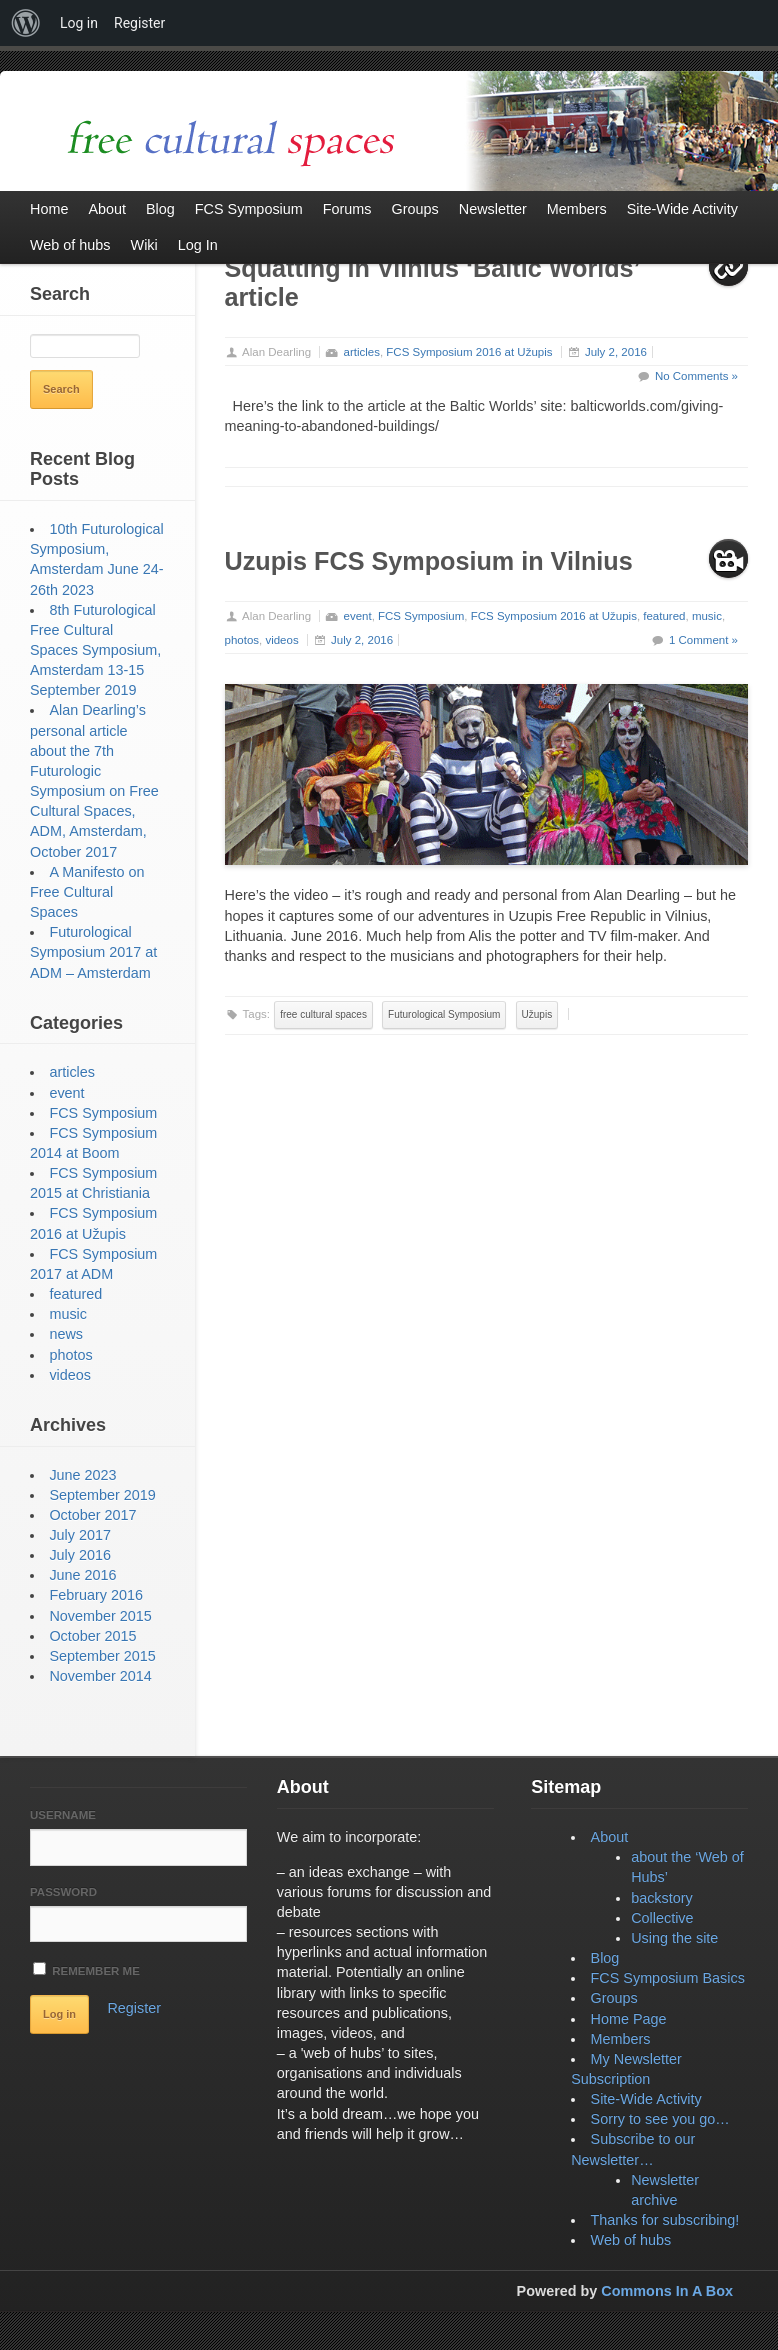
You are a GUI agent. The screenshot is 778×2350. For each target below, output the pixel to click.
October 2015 (92, 1636)
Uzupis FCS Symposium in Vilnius (429, 561)
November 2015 (100, 1616)
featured (664, 616)
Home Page (629, 2019)
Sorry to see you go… (660, 2119)
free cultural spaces (323, 1014)
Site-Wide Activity (646, 2099)
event (358, 616)
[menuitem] (26, 23)
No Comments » (696, 376)
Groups (614, 1998)
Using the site (674, 1938)
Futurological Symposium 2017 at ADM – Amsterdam (93, 952)
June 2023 (82, 1475)
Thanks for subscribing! (665, 2220)
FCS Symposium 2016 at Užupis (469, 352)
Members (621, 2039)
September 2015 (102, 1656)
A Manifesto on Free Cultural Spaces (87, 892)
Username (63, 1815)
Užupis (537, 1014)
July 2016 (80, 1555)
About (610, 1837)
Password (63, 1892)
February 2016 (96, 1595)
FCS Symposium (421, 616)
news (66, 1334)
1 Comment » (703, 640)
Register (134, 2008)
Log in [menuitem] (79, 23)
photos (242, 640)
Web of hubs (631, 2240)
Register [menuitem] (139, 23)
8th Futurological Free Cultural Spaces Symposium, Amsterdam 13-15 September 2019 (95, 650)
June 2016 (82, 1575)
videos (281, 640)
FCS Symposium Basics (668, 1978)
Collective (662, 1918)
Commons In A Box (667, 2291)
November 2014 (100, 1676)
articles (362, 352)
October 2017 (92, 1515)
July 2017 (80, 1535)
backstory (662, 1898)
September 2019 (102, 1495)
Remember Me (86, 1969)
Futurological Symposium (444, 1014)
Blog (605, 1958)
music (707, 616)
